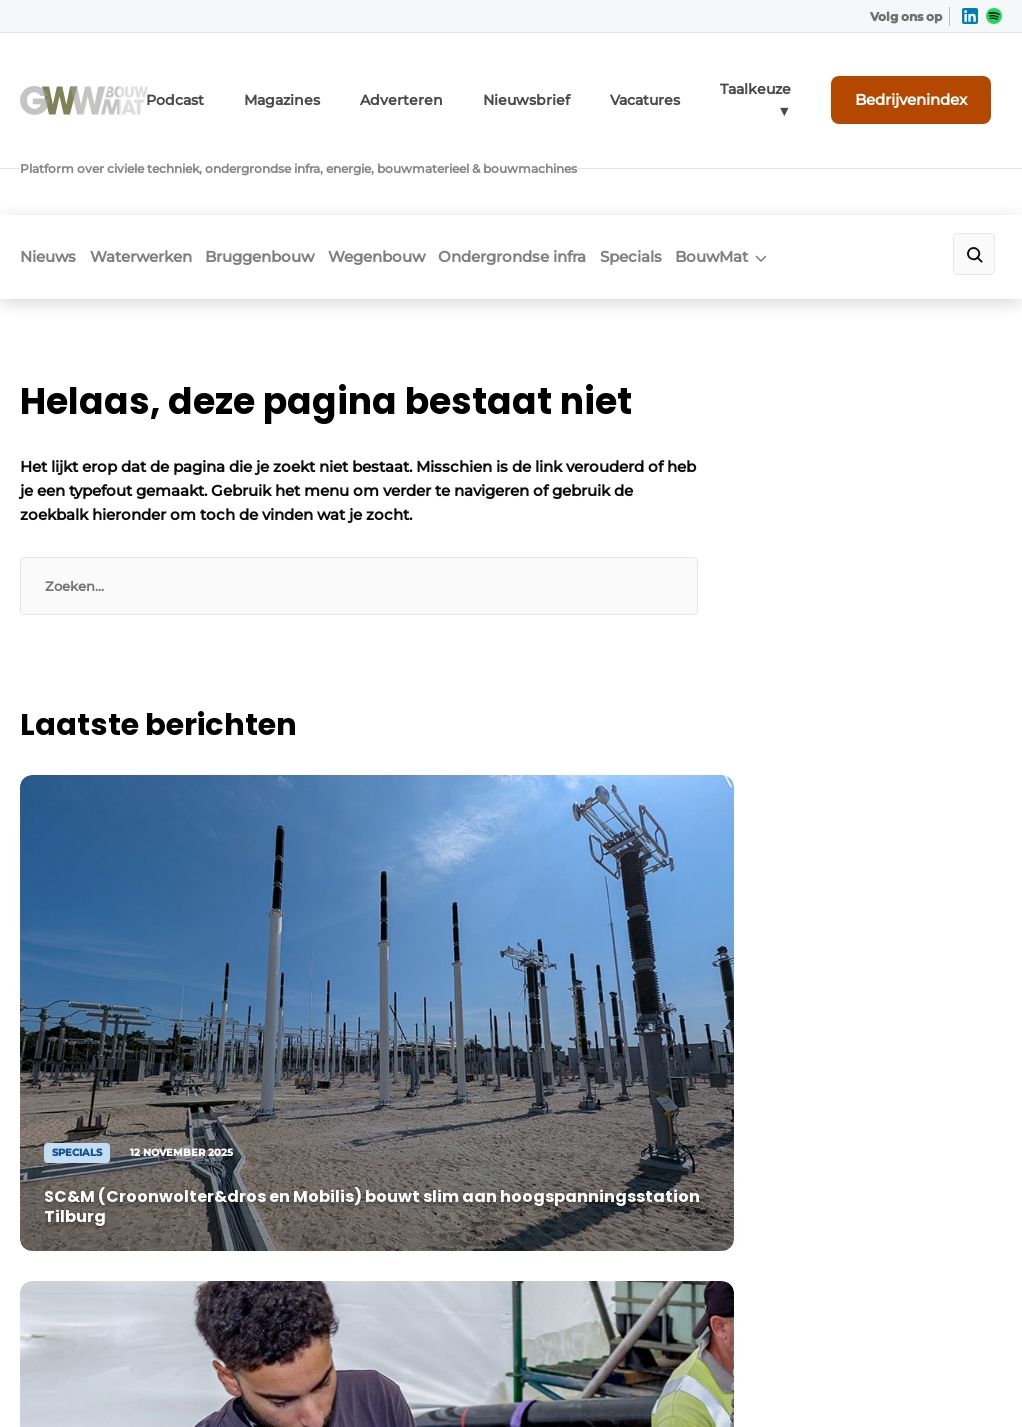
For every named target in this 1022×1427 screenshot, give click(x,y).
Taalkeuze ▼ (783, 87)
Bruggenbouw (296, 176)
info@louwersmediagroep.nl (151, 1253)
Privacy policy (952, 1340)
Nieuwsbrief (578, 87)
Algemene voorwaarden (791, 1340)
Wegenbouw (431, 176)
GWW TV (346, 1234)
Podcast (266, 87)
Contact (891, 1153)
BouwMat (822, 176)
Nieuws (48, 176)
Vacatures (684, 87)
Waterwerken (159, 176)
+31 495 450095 (101, 1223)
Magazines (362, 87)
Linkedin (595, 1124)
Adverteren (468, 87)
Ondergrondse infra (586, 176)
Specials (723, 176)
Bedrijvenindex (927, 87)
